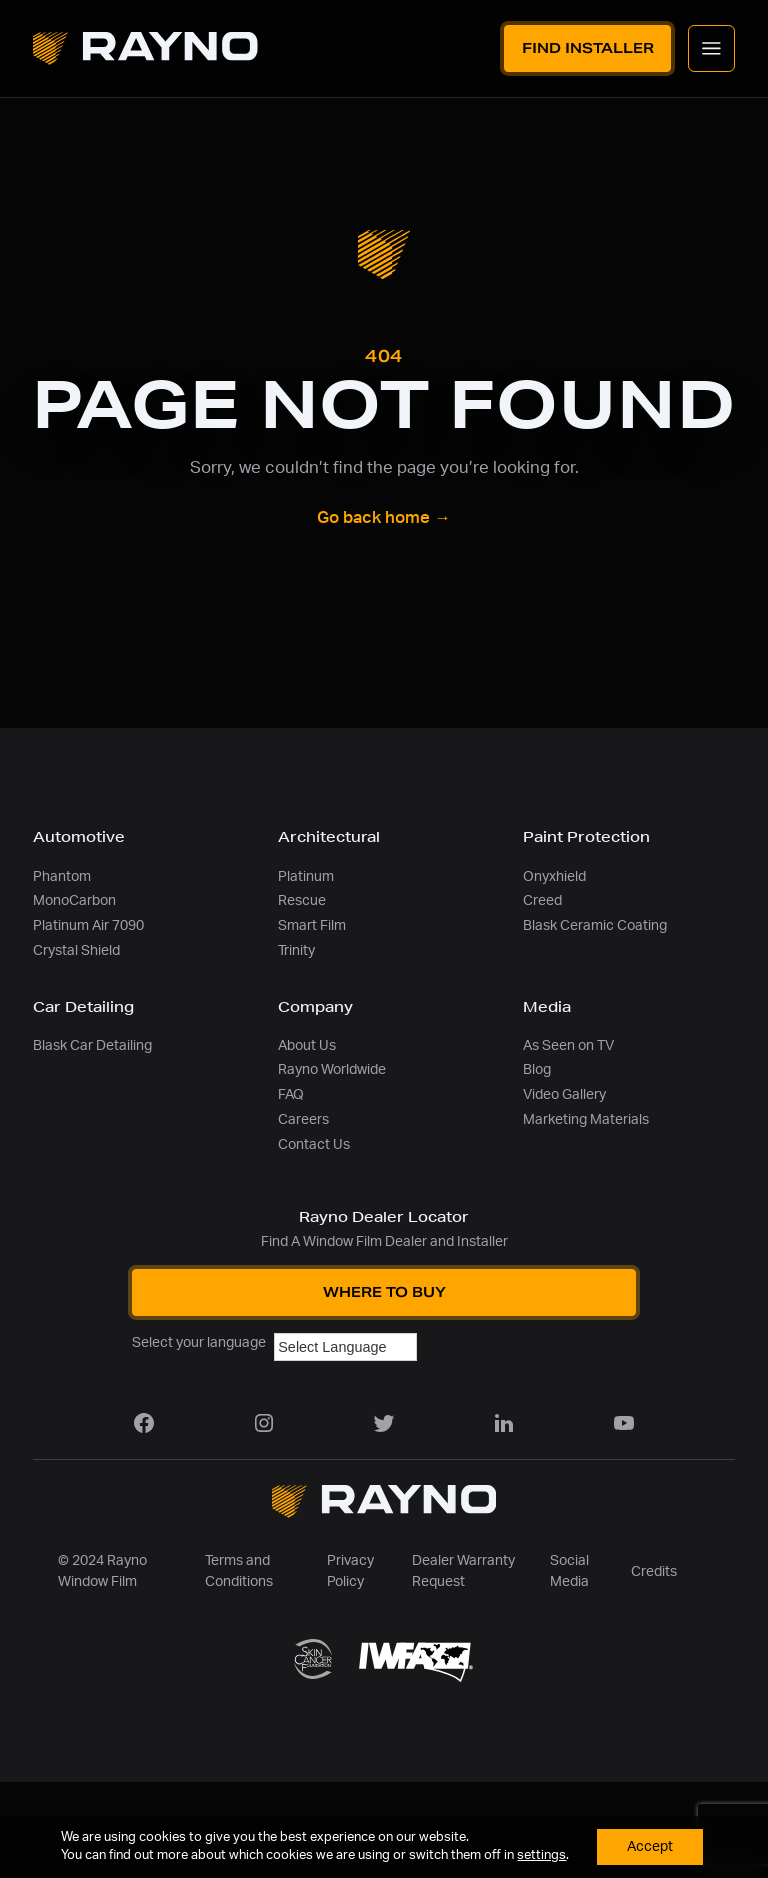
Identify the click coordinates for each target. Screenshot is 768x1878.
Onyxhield (554, 876)
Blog (537, 1069)
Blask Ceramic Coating (595, 925)
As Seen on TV (568, 1045)
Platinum (306, 876)
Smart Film (312, 925)
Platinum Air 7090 (88, 925)
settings (541, 1855)
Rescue (302, 900)
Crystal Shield (76, 950)
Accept (650, 1847)
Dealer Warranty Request (463, 1571)
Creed (542, 900)
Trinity (296, 950)
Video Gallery (564, 1094)
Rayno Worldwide (332, 1069)
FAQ (291, 1094)
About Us (307, 1045)
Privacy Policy (350, 1571)
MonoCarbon (74, 900)
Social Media (569, 1571)
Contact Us (314, 1144)
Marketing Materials (586, 1119)
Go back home (384, 518)
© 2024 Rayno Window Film (102, 1571)
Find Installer (588, 48)
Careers (303, 1119)
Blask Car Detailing (92, 1045)
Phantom (62, 876)
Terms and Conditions (239, 1571)
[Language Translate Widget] (345, 1347)
